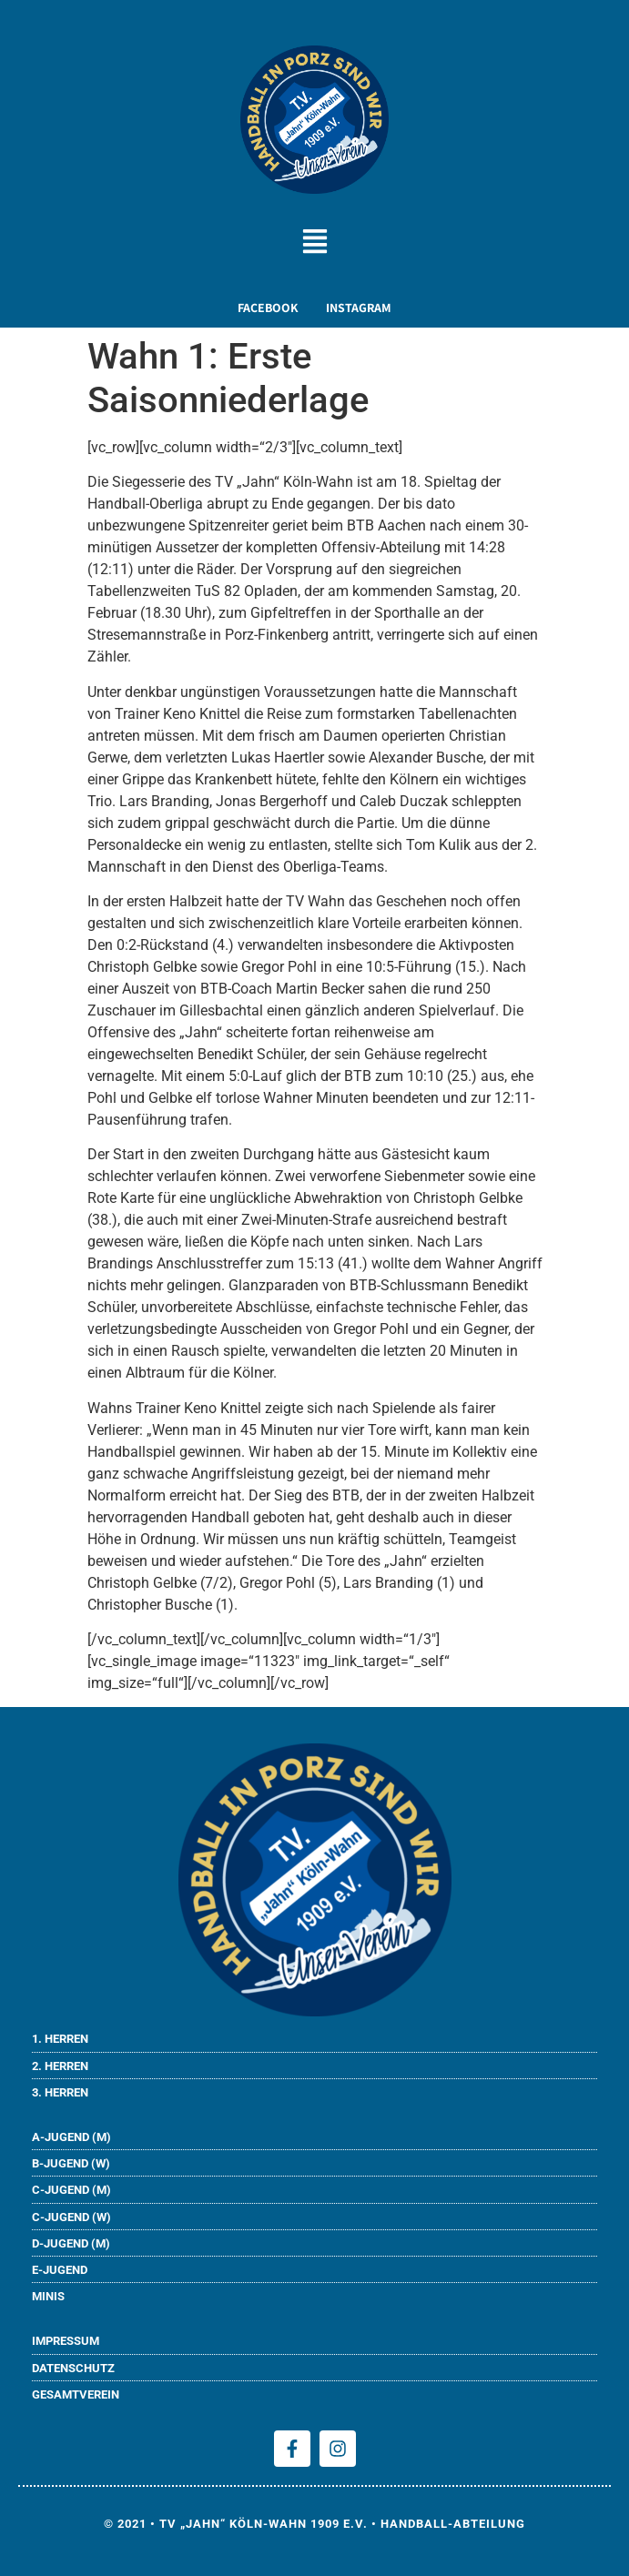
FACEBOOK (268, 307)
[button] (314, 243)
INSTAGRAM (358, 307)
